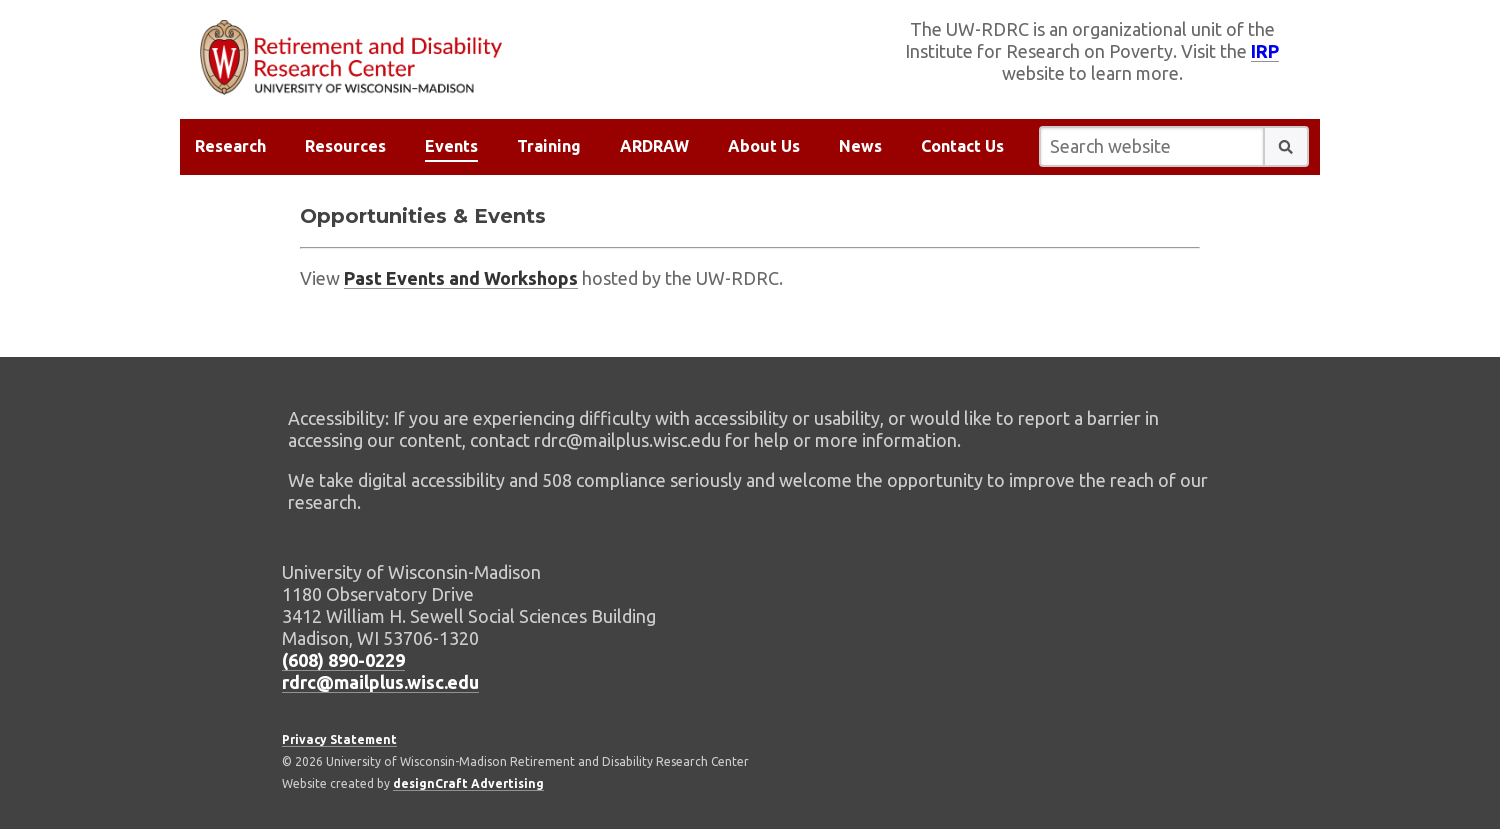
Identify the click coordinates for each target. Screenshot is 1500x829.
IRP (1265, 51)
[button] (1286, 146)
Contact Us (962, 146)
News (860, 146)
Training (549, 146)
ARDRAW (654, 146)
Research (230, 146)
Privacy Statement (339, 739)
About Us (764, 146)
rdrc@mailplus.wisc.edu (380, 682)
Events (451, 146)
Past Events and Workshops (461, 278)
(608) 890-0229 (343, 660)
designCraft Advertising (468, 783)
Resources (345, 146)
